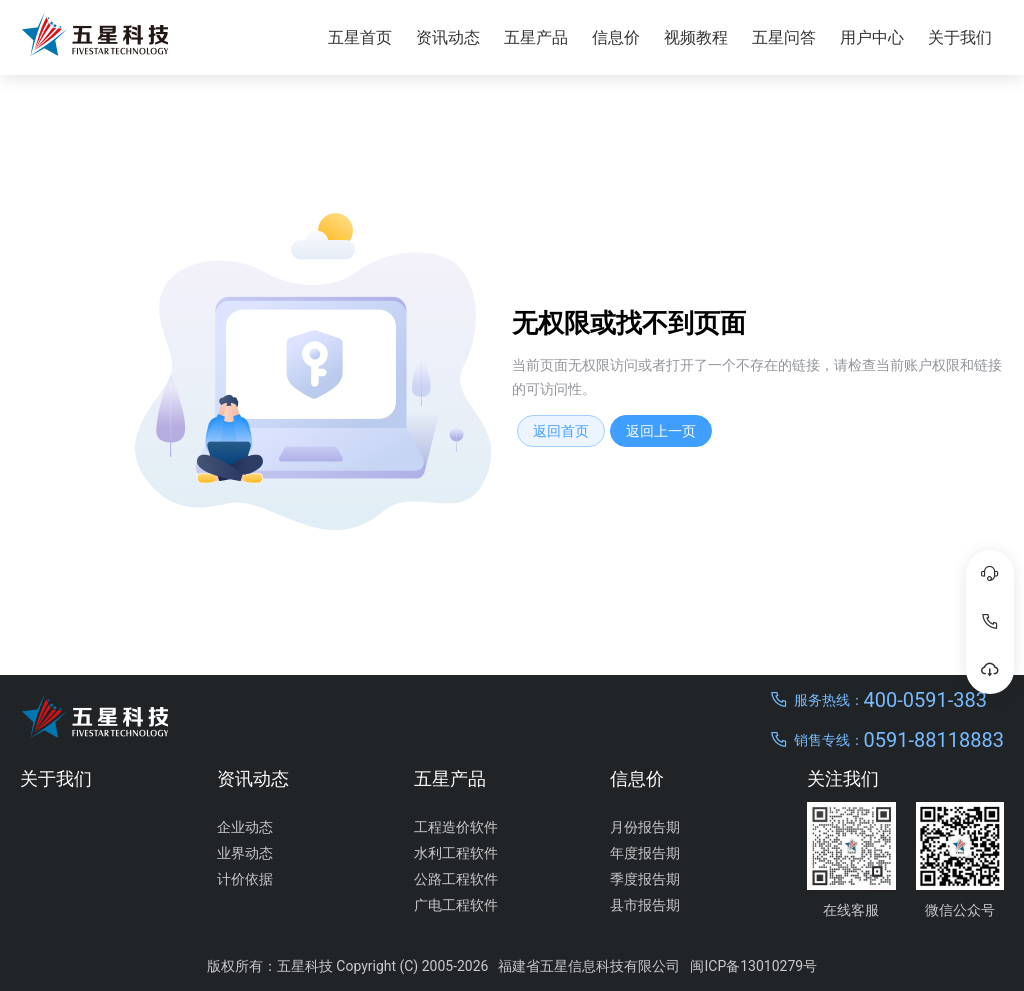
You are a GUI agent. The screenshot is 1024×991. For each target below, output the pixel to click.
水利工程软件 (456, 853)
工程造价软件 (456, 827)
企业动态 (245, 827)
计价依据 (245, 879)
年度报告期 (645, 853)
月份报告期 (645, 827)
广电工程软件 (456, 905)
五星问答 (784, 37)
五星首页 (360, 37)
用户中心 (872, 37)
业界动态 (245, 853)
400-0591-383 (925, 700)
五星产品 (536, 37)
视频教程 (696, 37)
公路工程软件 (456, 879)
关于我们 (960, 37)
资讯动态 (448, 37)
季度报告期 (645, 879)
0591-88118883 (934, 740)
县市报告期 (645, 905)
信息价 (616, 37)
